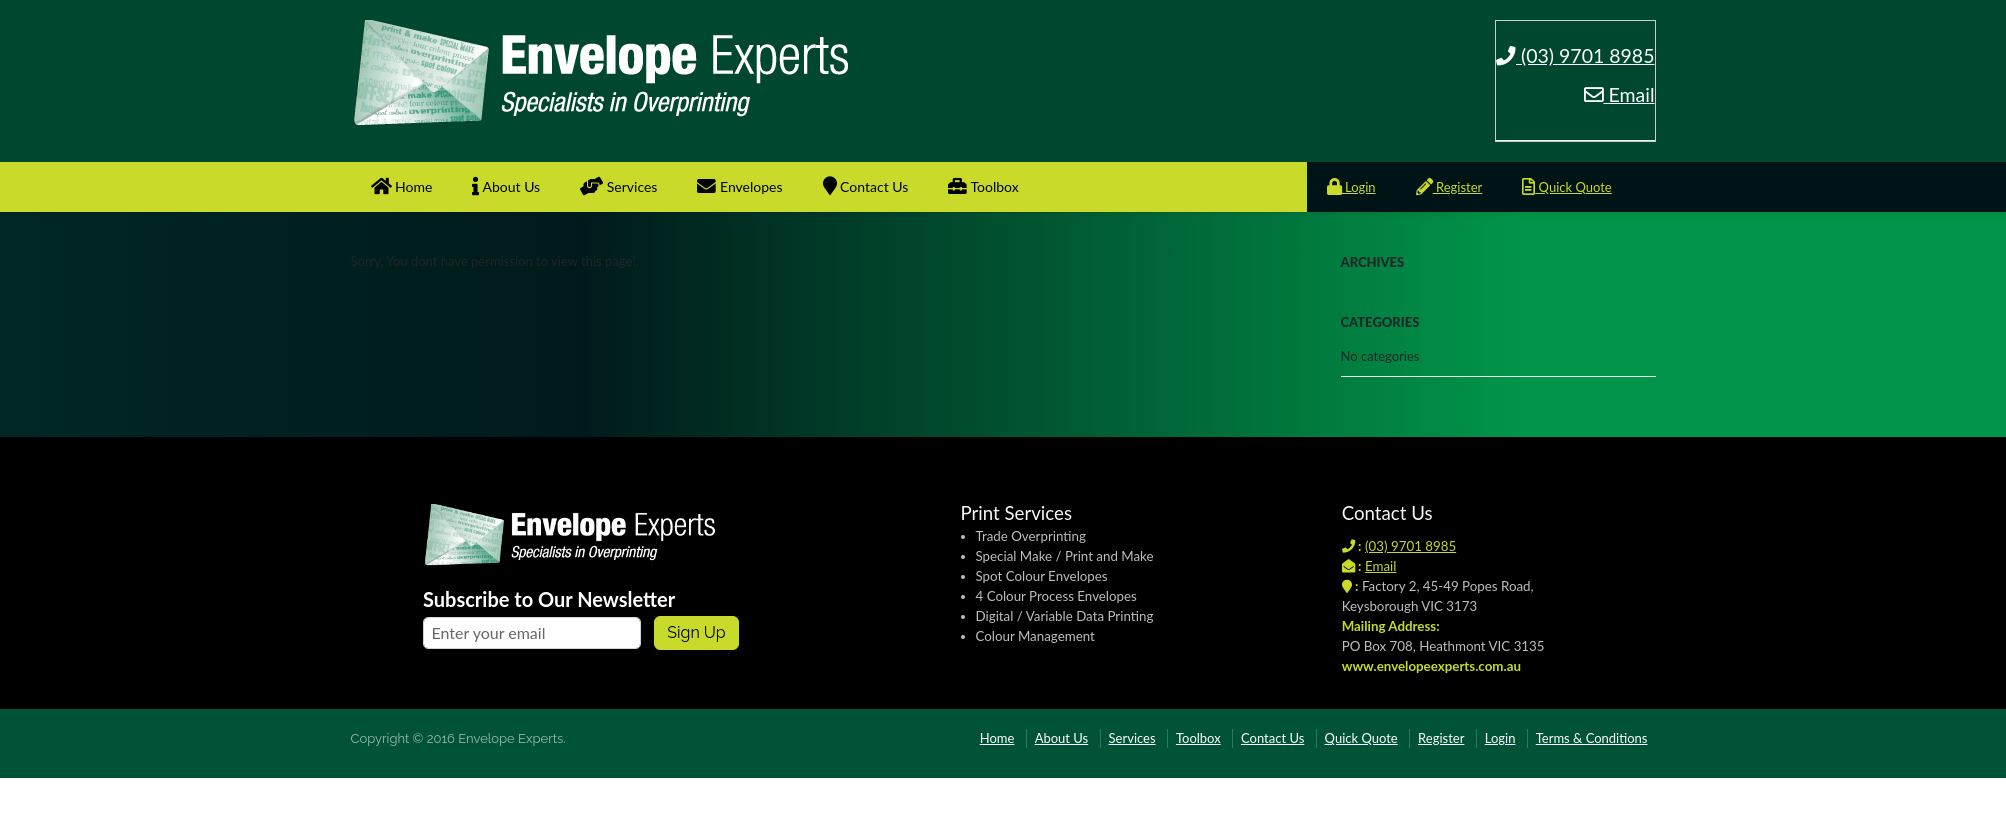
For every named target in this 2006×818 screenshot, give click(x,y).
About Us (506, 186)
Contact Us (866, 186)
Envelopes (739, 186)
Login (1351, 187)
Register (1449, 187)
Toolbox (983, 186)
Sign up (696, 632)
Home (402, 186)
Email (1619, 94)
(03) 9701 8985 (1575, 55)
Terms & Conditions (1592, 738)
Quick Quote (1566, 187)
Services (618, 186)
